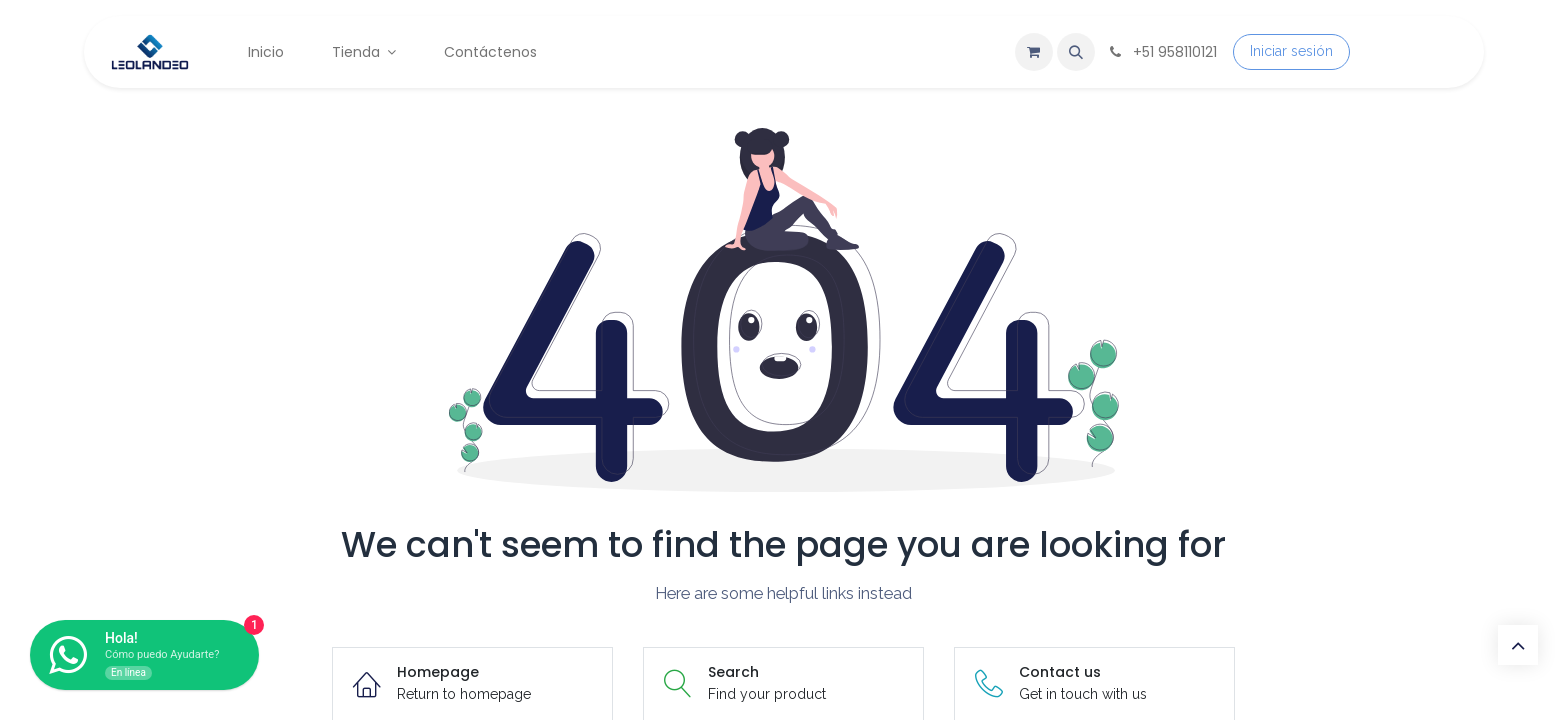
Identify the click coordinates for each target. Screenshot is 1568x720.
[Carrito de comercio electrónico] (1034, 52)
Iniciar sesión (1291, 51)
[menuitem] (266, 52)
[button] (1076, 52)
